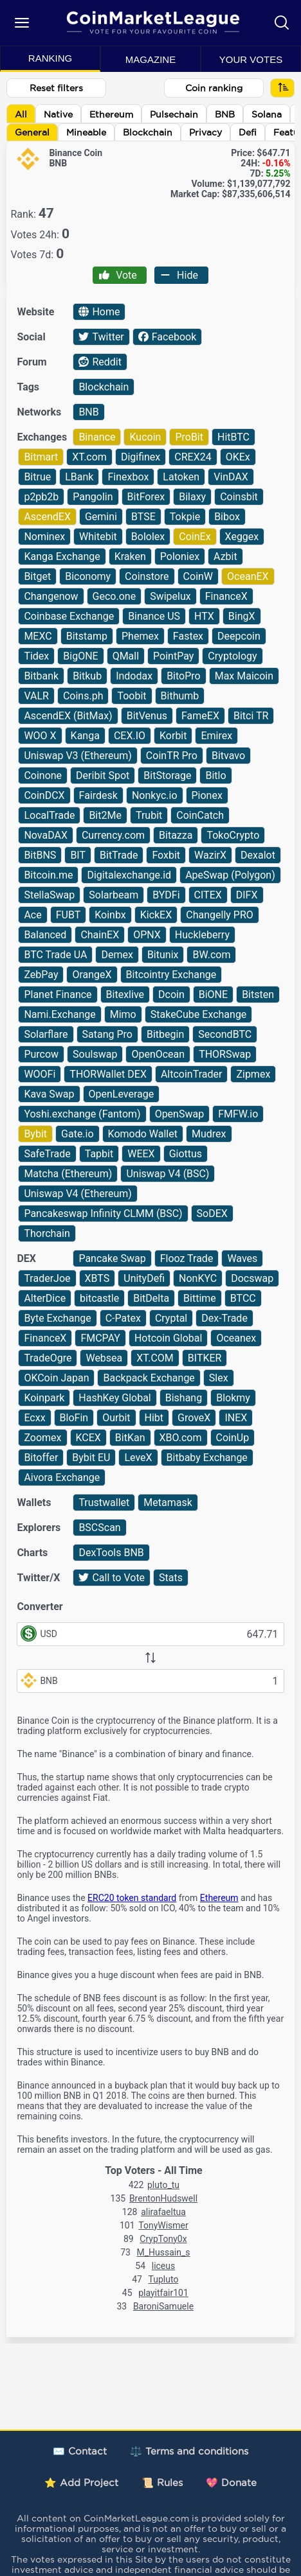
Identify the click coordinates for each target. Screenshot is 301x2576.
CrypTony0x (163, 2239)
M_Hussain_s (163, 2252)
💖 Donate (231, 2482)
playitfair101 (163, 2293)
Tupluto (164, 2279)
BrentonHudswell (163, 2198)
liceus (164, 2266)
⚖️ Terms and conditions (189, 2451)
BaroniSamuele (163, 2306)
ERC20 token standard (131, 1898)
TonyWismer (163, 2225)
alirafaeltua (163, 2212)
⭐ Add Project (81, 2482)
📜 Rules (162, 2482)
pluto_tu (163, 2185)
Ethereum (219, 1898)
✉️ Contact (80, 2451)
